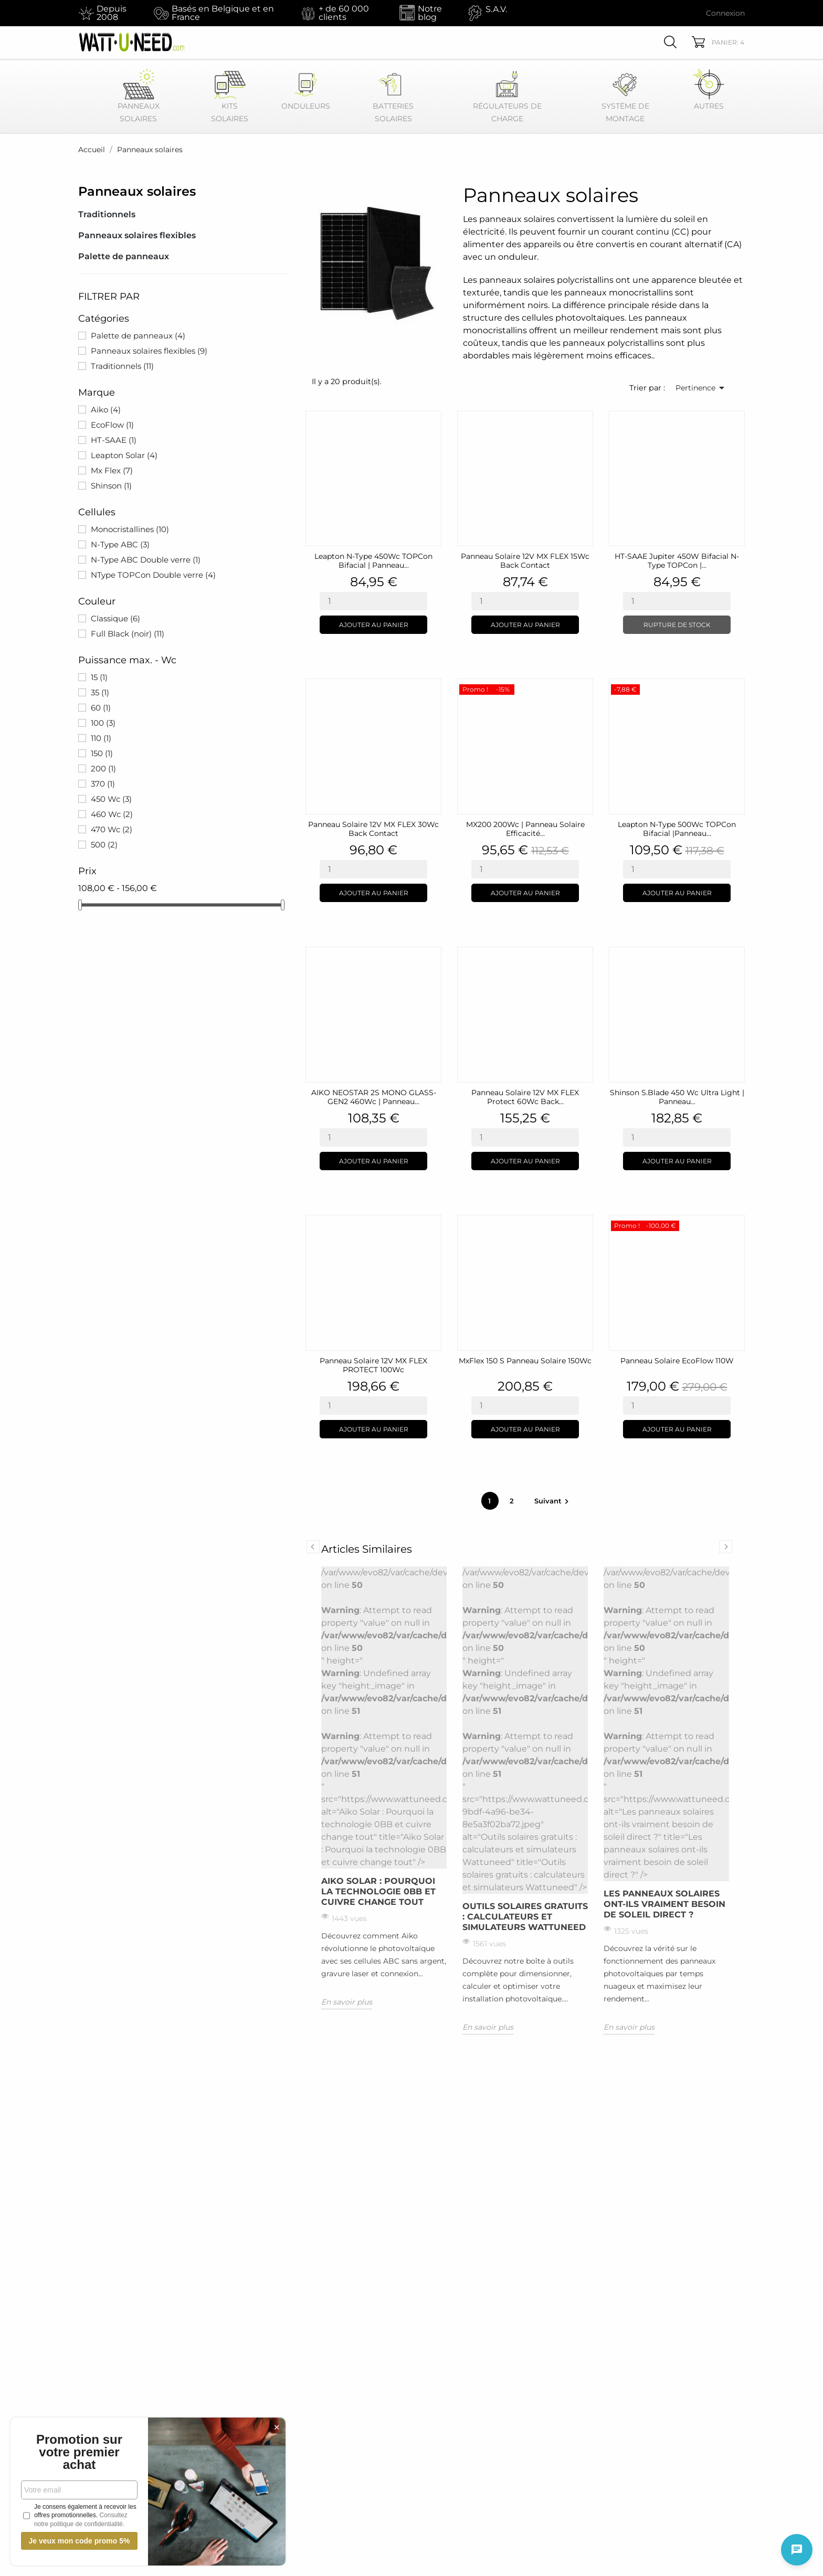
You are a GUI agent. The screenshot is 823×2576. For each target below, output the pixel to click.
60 (101, 708)
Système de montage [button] (625, 95)
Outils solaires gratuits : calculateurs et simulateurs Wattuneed (525, 1916)
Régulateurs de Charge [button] (507, 95)
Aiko (106, 410)
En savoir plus (346, 2002)
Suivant (553, 1501)
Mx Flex (112, 470)
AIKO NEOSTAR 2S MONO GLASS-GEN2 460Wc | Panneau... (373, 1097)
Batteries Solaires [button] (393, 95)
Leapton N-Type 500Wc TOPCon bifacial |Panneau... (677, 829)
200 (103, 768)
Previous (313, 1546)
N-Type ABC (120, 544)
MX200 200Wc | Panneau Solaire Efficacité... (525, 829)
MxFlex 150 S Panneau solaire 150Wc (525, 1360)
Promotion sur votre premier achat (79, 2452)
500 (104, 845)
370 (103, 784)
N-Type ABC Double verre (146, 560)
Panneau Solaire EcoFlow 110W (677, 1360)
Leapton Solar (124, 455)
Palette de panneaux (123, 256)
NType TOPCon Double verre (153, 575)
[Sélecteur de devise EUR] (670, 13)
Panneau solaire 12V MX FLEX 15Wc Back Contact (525, 561)
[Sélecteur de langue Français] (612, 13)
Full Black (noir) (127, 634)
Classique (115, 618)
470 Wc (111, 829)
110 (101, 738)
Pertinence (702, 387)
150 (102, 753)
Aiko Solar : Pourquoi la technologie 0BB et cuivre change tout (378, 1891)
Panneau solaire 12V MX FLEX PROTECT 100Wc (373, 1365)
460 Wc (112, 814)
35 (100, 692)
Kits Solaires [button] (229, 95)
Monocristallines (130, 529)
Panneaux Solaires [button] (139, 95)
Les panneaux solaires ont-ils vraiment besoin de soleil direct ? (664, 1904)
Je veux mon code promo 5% (79, 2541)
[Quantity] (373, 601)
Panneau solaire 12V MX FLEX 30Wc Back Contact (373, 829)
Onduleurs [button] (305, 89)
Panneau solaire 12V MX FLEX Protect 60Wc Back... (525, 1097)
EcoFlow (112, 425)
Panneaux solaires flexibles (137, 235)
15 (99, 677)
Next (725, 1546)
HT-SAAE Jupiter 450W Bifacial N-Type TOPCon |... (677, 561)
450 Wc (111, 799)
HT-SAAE (113, 440)
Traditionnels (106, 214)
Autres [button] (708, 89)
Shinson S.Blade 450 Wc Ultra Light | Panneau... (677, 1097)
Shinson (111, 486)
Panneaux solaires (137, 191)
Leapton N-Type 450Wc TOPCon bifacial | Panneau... (373, 561)
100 (103, 723)
